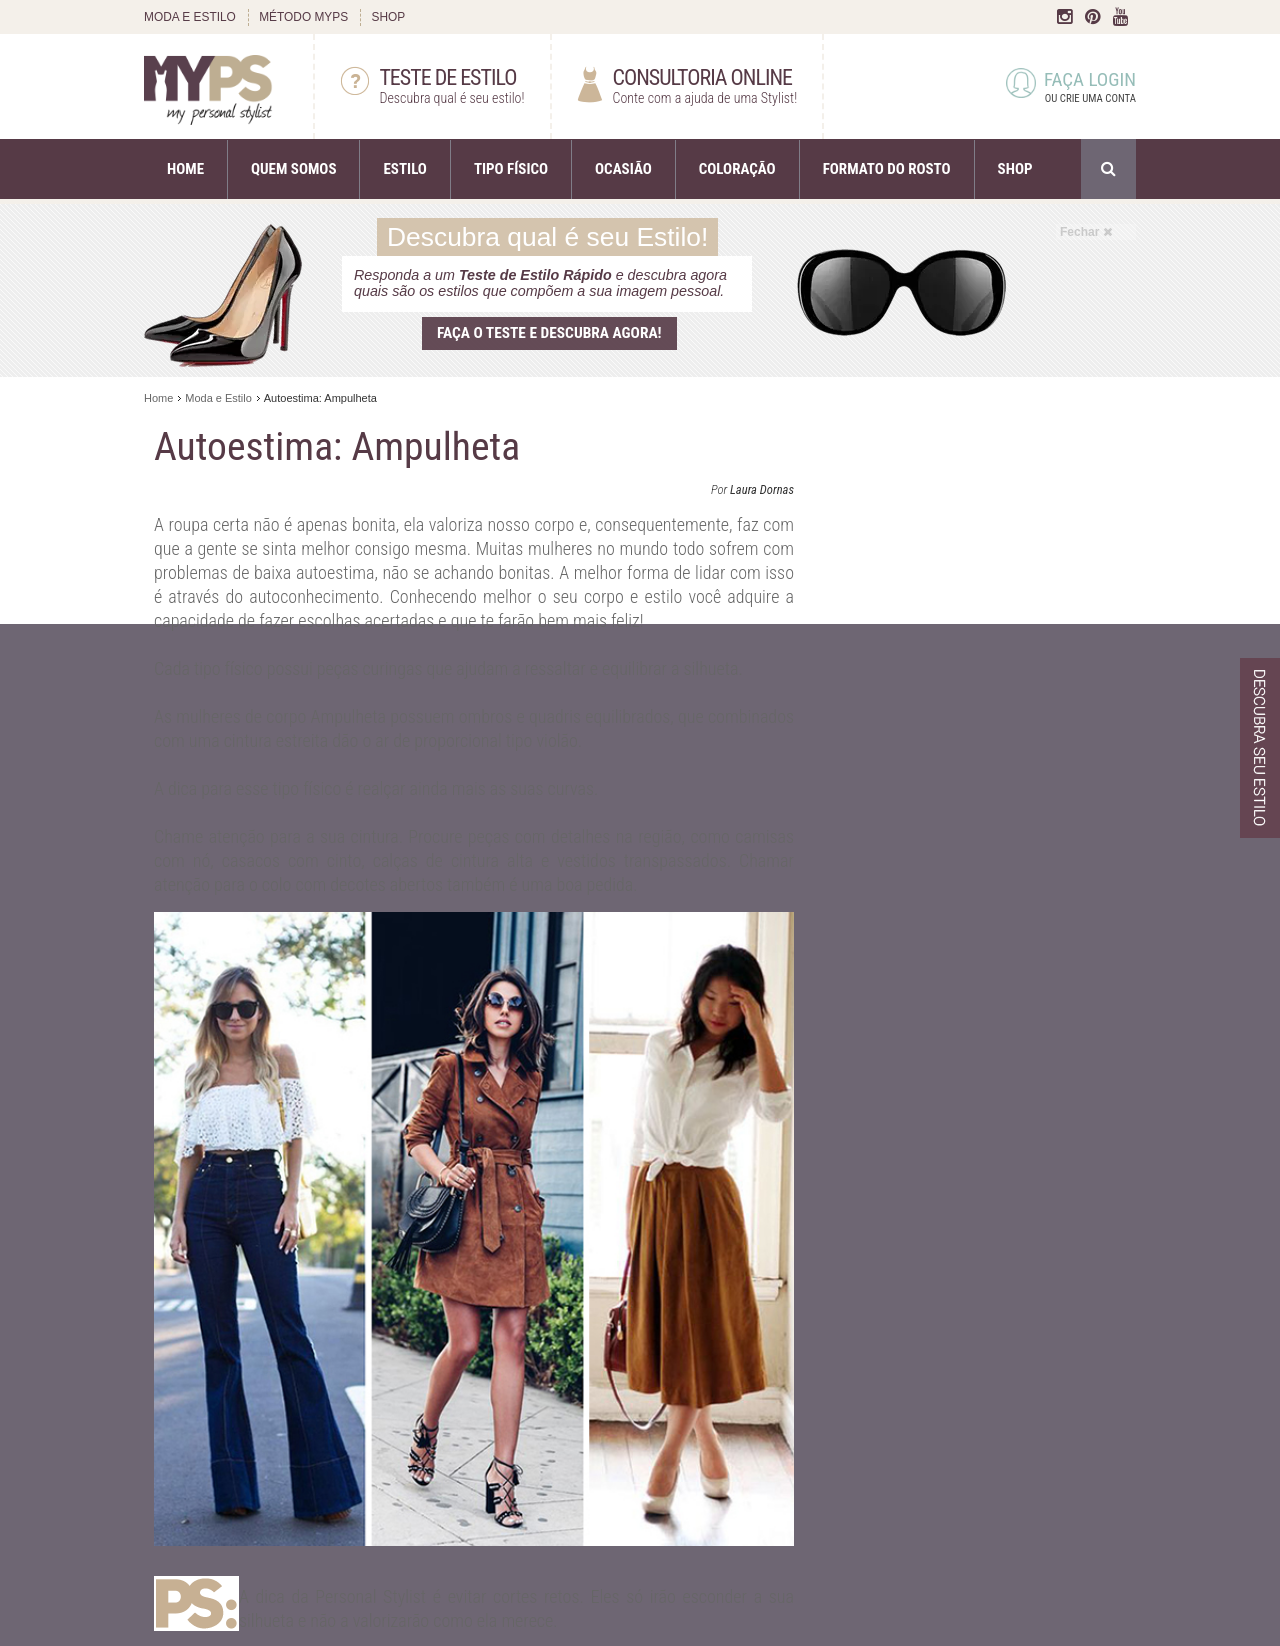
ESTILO (404, 169)
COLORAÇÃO (737, 169)
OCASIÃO (623, 169)
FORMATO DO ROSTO (887, 169)
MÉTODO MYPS (303, 17)
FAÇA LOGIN (1071, 88)
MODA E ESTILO (190, 17)
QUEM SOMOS (293, 169)
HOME (185, 169)
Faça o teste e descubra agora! (549, 333)
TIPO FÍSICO (511, 169)
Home (158, 398)
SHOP (388, 17)
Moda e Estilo (218, 398)
